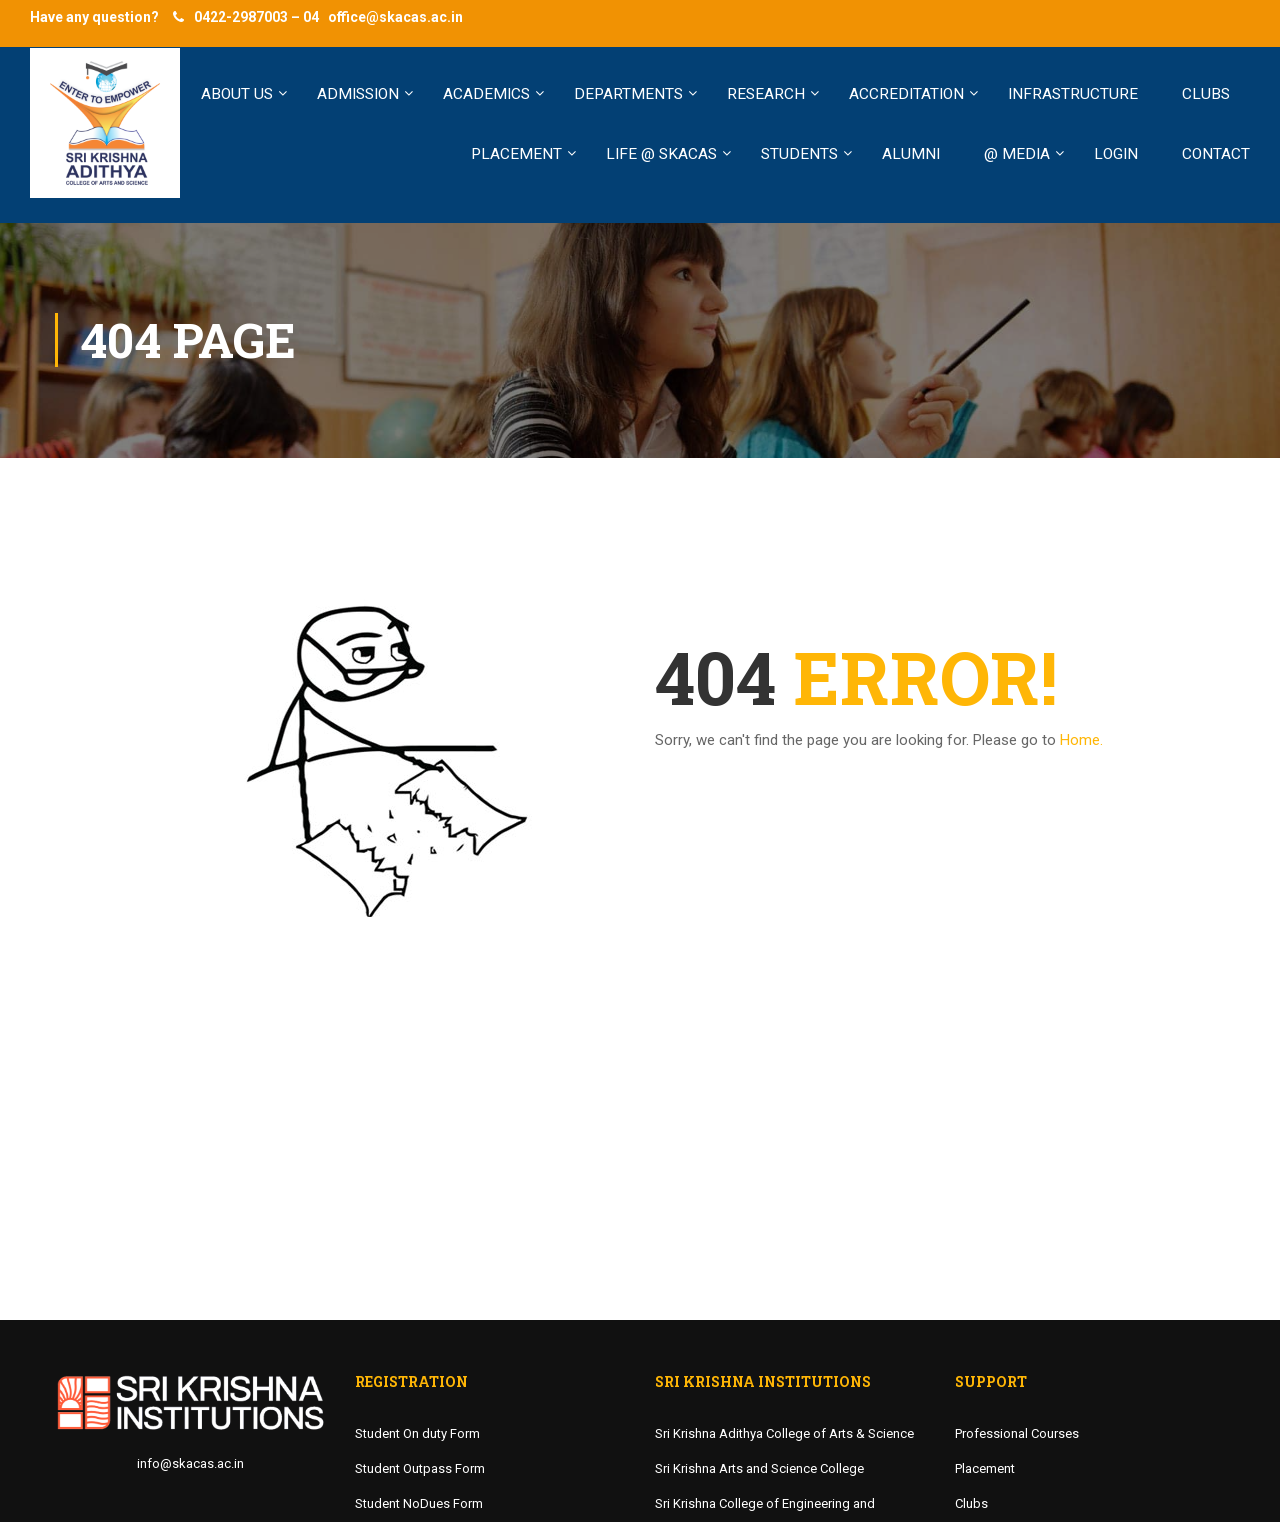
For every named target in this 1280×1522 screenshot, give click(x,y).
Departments (628, 94)
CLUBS (1206, 94)
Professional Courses (1017, 1433)
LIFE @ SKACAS (661, 154)
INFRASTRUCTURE (1073, 94)
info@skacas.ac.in (190, 1463)
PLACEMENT (516, 154)
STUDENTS (799, 154)
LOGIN (1116, 154)
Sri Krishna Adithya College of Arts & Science (784, 1433)
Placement (985, 1468)
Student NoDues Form (419, 1503)
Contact (1216, 154)
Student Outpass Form (420, 1468)
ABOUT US (237, 94)
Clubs (971, 1503)
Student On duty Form (417, 1433)
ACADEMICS (486, 94)
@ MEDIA (1017, 154)
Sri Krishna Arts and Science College (759, 1468)
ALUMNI (911, 154)
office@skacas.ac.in (395, 17)
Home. (1081, 740)
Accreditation (906, 94)
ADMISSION (358, 94)
